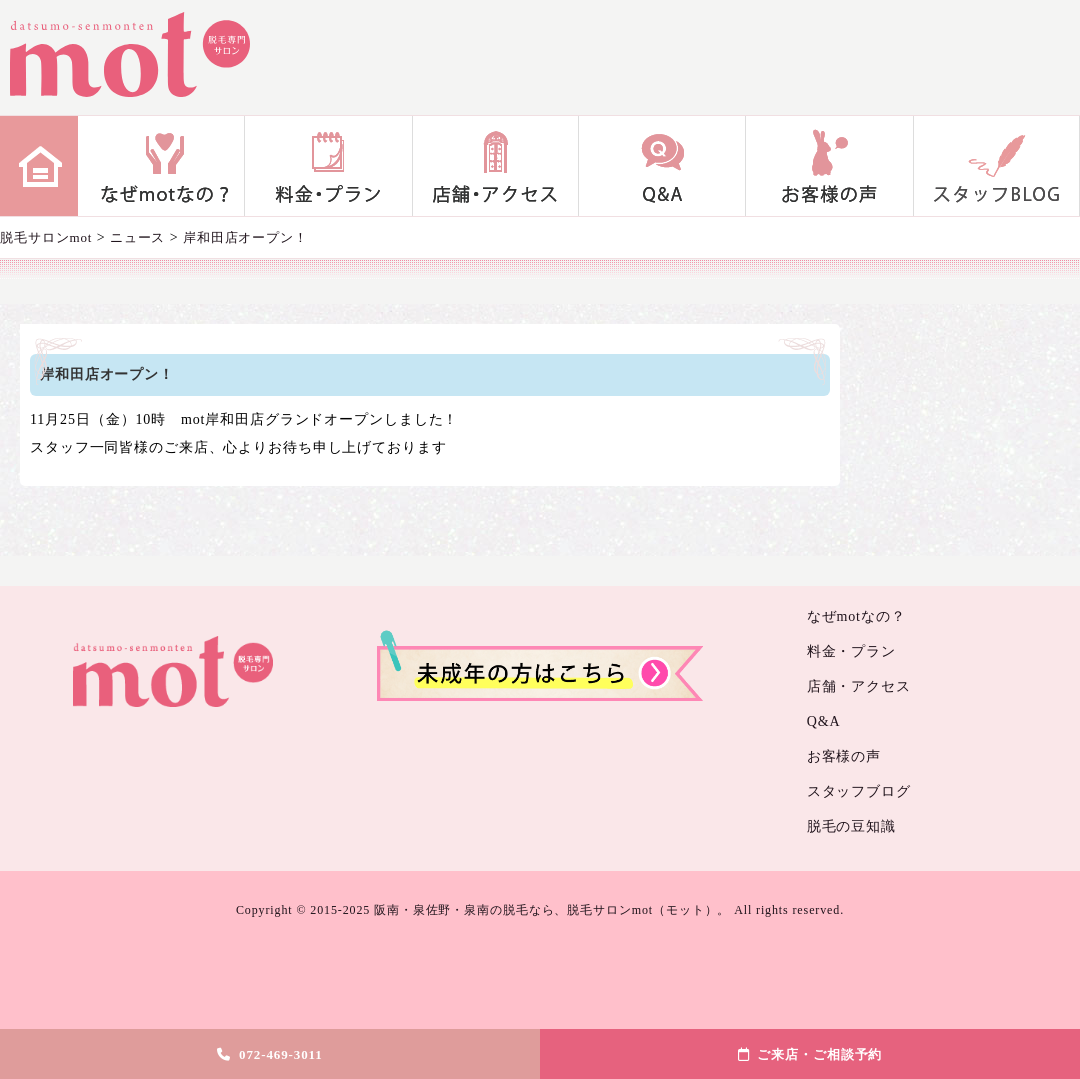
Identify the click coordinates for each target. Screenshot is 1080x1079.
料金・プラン (328, 166)
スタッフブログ (996, 166)
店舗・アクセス (495, 166)
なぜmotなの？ (161, 166)
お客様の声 (829, 166)
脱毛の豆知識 (851, 826)
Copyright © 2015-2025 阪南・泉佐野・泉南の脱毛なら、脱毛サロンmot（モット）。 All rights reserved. (540, 910)
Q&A (662, 166)
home (39, 166)
